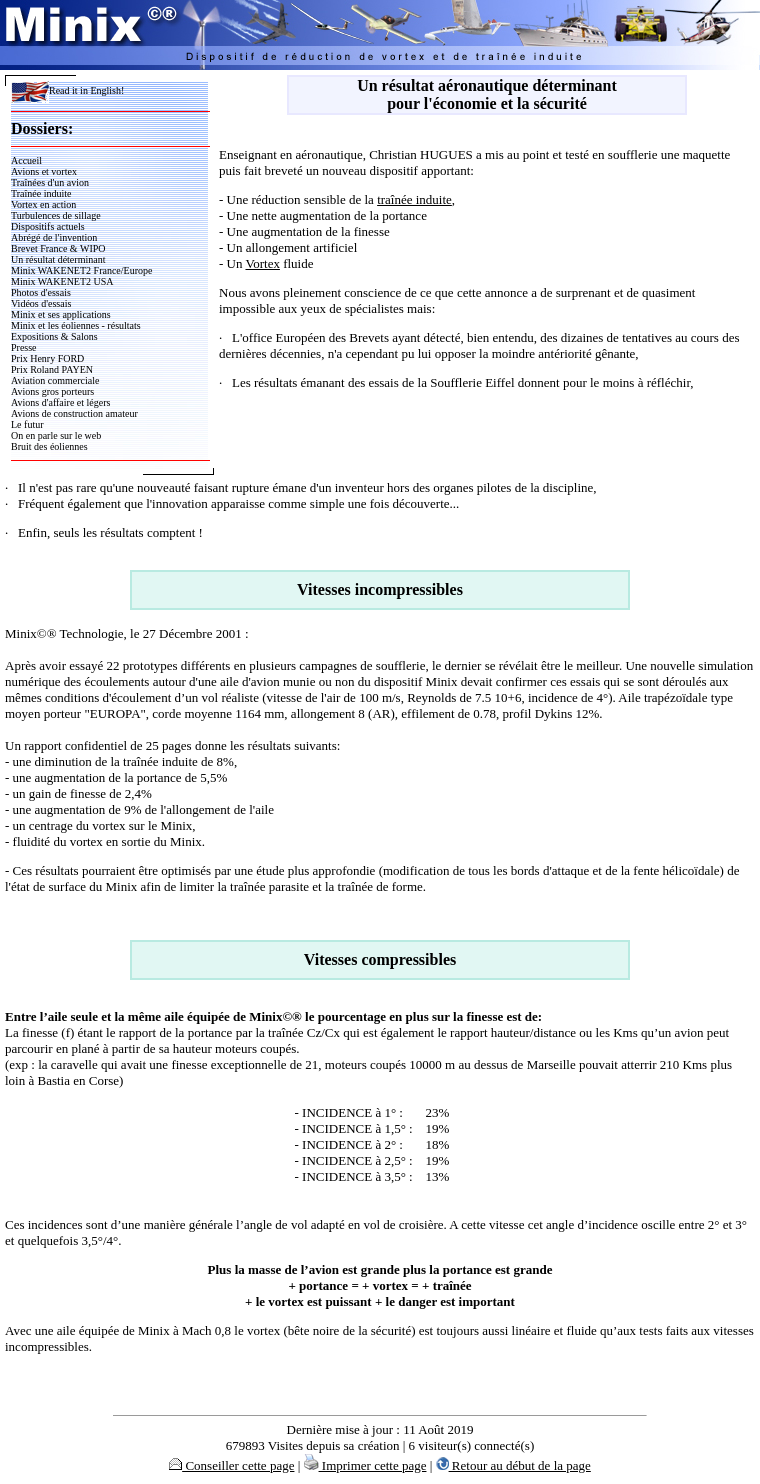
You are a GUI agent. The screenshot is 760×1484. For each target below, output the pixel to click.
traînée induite (414, 199)
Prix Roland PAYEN (52, 369)
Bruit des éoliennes (49, 446)
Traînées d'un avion (50, 182)
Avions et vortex (44, 171)
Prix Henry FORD (47, 358)
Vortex (262, 263)
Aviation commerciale (55, 380)
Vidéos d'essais (41, 303)
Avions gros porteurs (52, 391)
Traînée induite (41, 193)
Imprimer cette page (365, 1465)
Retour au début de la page (513, 1465)
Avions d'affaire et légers (60, 402)
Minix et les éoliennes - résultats (76, 325)
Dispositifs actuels (48, 226)
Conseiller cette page (231, 1465)
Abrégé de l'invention (54, 237)
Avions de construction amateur (74, 413)
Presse (24, 347)
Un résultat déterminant (58, 259)
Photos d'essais (41, 292)
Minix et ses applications (61, 314)
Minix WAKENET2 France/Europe (81, 270)
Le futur (27, 424)
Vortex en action (43, 204)
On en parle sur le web (56, 435)
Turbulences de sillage (56, 215)
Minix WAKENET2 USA (62, 281)
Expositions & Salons (54, 336)
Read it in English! (67, 90)
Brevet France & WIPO (58, 248)
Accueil (26, 160)
